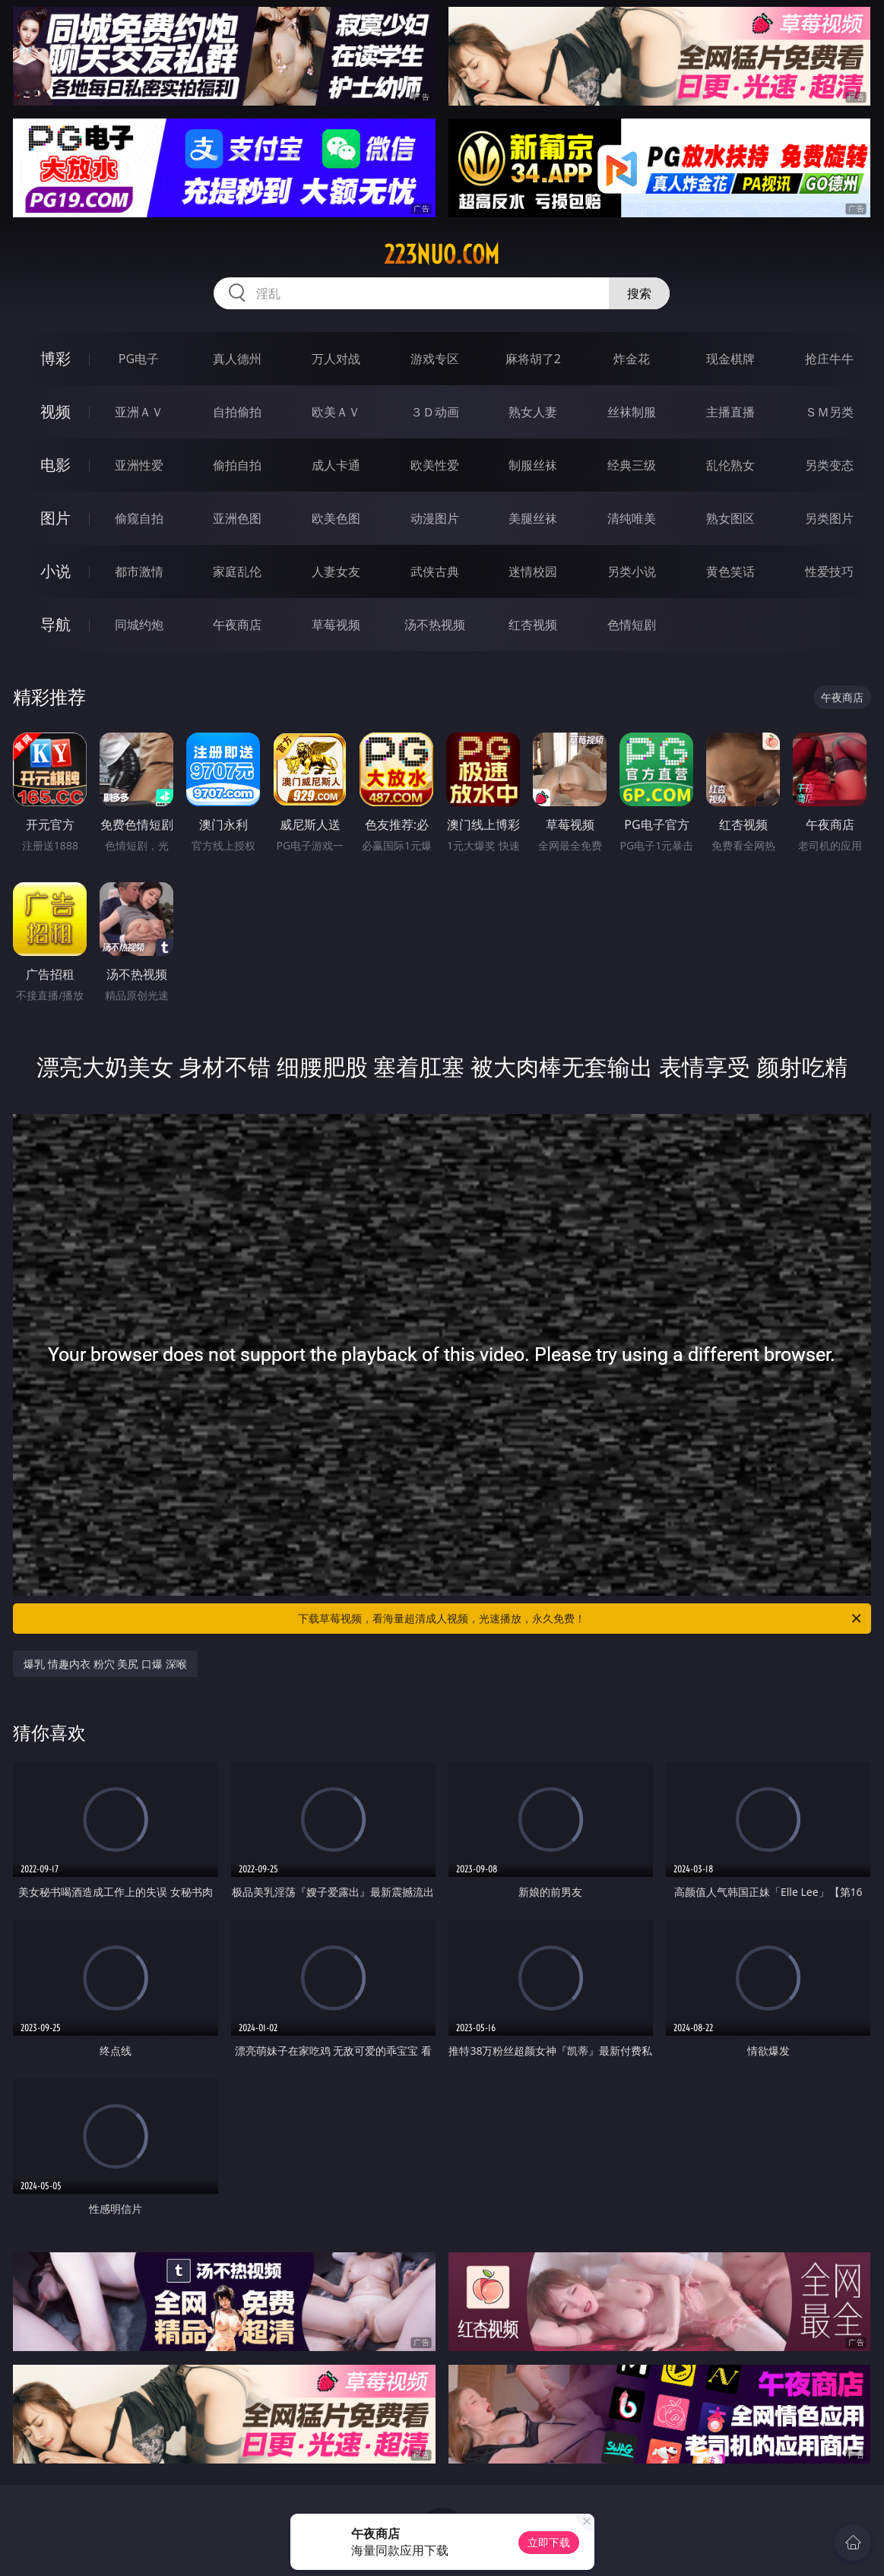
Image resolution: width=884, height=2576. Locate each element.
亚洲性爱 (139, 465)
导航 (55, 624)
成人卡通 (336, 465)
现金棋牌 (730, 358)
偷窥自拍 (139, 518)
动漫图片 (434, 518)
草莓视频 (336, 624)
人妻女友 (336, 571)
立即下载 (549, 2542)
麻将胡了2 (533, 358)
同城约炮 (139, 624)
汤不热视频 (434, 624)
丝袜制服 (631, 411)
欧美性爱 (434, 465)
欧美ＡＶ (336, 411)
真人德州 (237, 358)
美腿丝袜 (533, 518)
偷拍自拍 (237, 465)
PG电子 (139, 358)
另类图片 (829, 518)
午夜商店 (237, 624)
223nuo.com (441, 254)
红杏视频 (533, 624)
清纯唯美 (631, 518)
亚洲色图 (237, 518)
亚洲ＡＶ (139, 411)
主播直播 (730, 411)
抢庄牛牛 (829, 358)
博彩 (55, 358)
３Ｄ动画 (434, 411)
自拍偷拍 (237, 411)
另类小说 (631, 571)
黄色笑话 (730, 571)
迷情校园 (533, 571)
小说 (55, 571)
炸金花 (631, 358)
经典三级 (631, 465)
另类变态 (829, 465)
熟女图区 (730, 518)
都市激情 (139, 571)
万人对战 (336, 358)
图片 (55, 518)
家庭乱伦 (237, 571)
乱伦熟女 (730, 465)
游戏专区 (434, 358)
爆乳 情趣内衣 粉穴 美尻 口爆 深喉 (105, 1664)
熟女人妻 (533, 411)
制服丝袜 (533, 465)
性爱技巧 (829, 571)
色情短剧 (631, 624)
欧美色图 (336, 518)
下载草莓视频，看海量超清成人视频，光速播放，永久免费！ (580, 1618)
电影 (55, 464)
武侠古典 (434, 571)
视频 (55, 411)
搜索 (639, 293)
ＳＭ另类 (829, 411)
